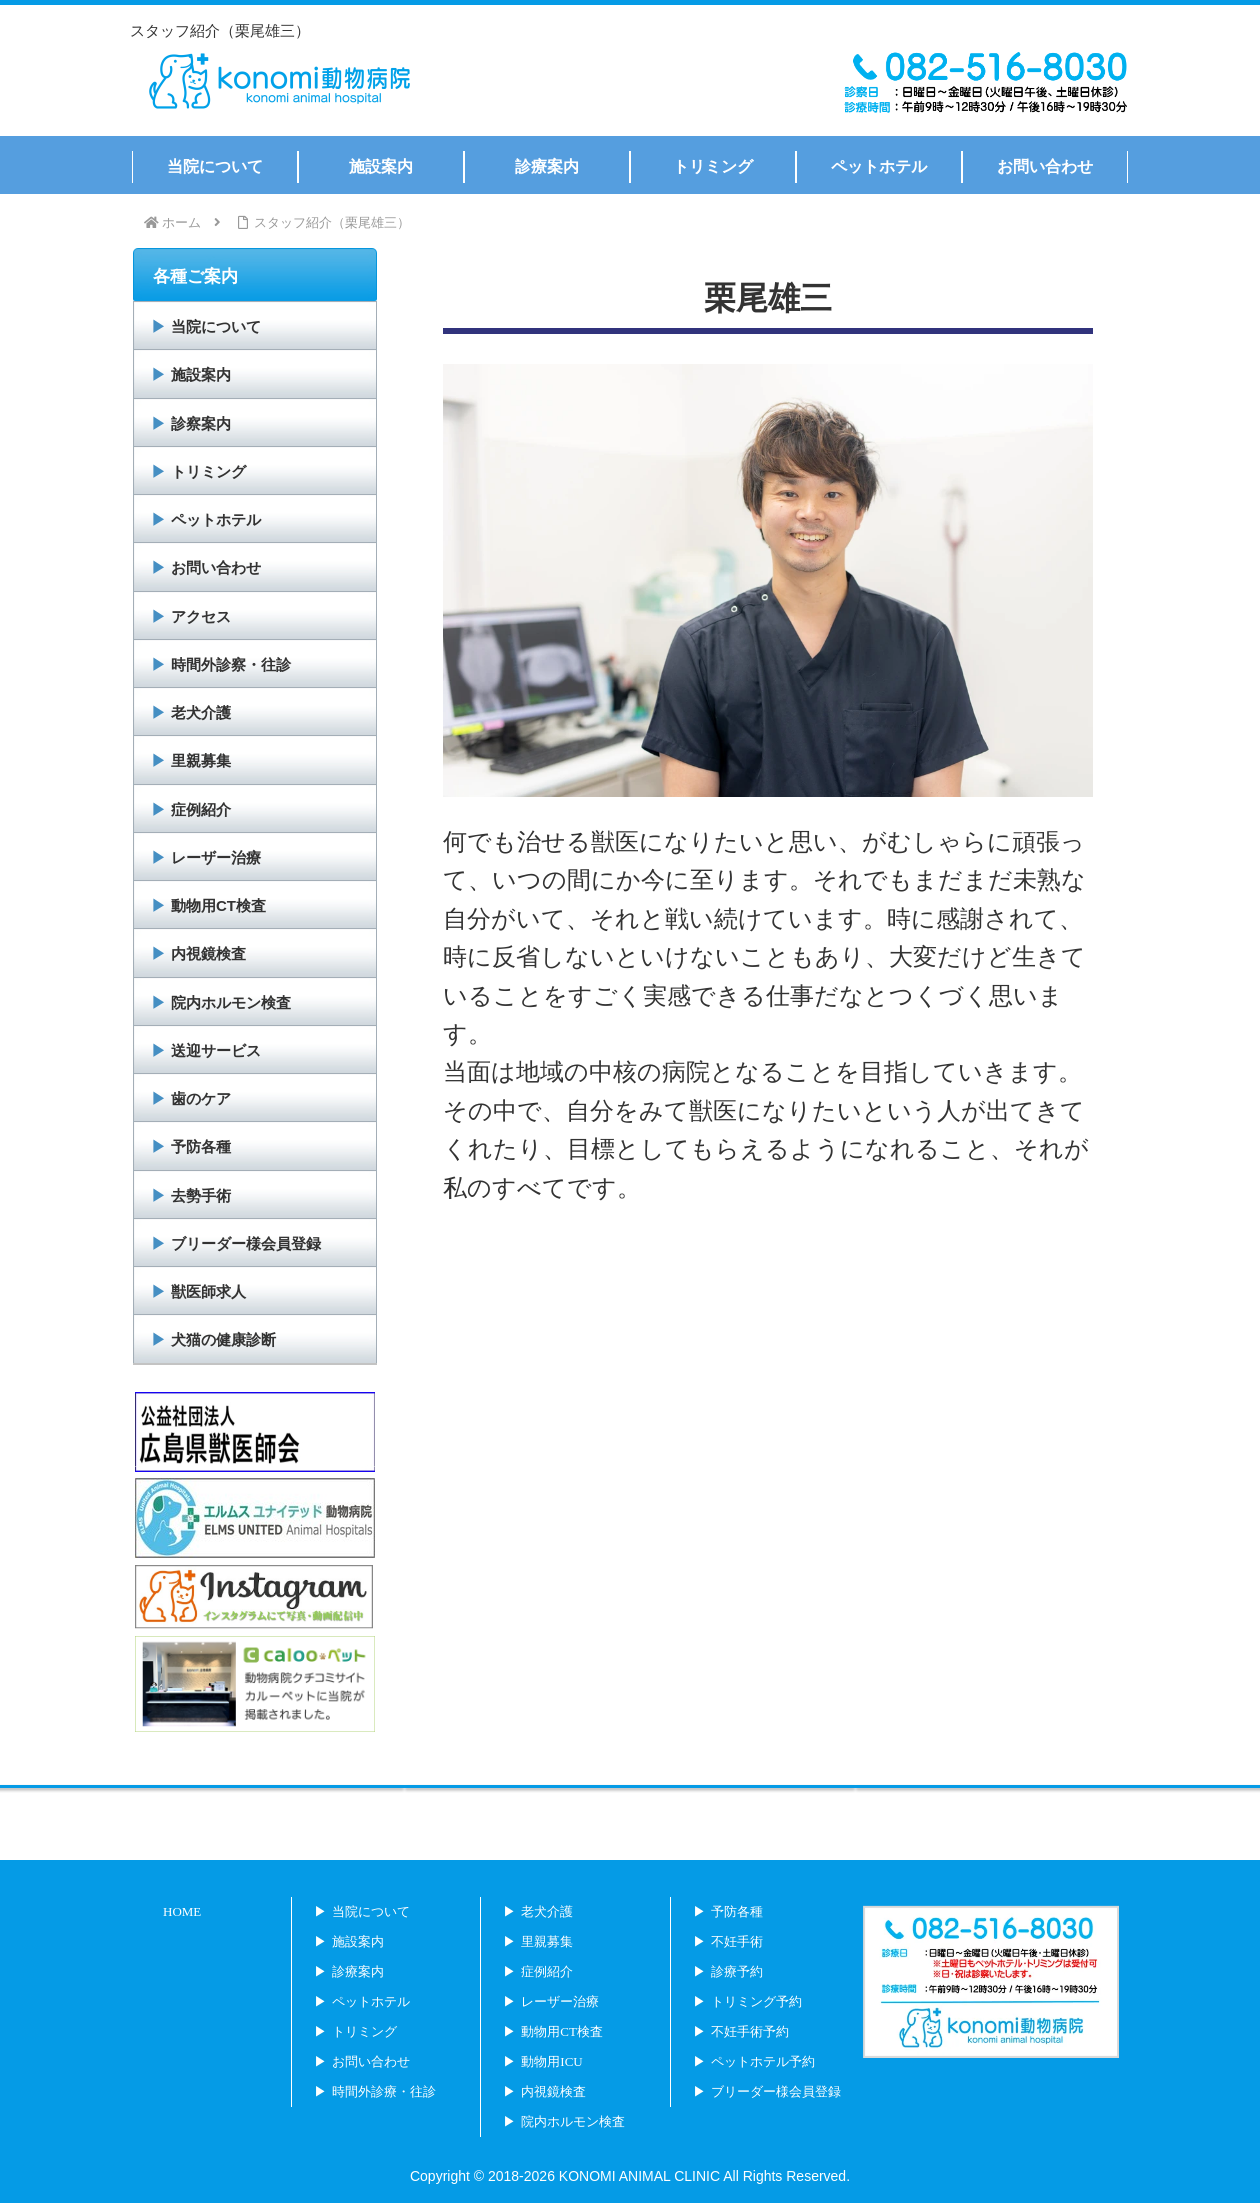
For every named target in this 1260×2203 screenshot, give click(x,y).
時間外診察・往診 (231, 664)
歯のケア (201, 1098)
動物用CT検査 (218, 905)
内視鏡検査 (208, 953)
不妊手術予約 (750, 2031)
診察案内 (201, 423)
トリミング (208, 471)
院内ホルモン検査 (231, 1002)
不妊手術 (737, 1941)
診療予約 (737, 1971)
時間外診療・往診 (384, 2091)
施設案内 (201, 374)
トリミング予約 (756, 2001)
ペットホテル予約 (763, 2061)
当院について (216, 326)
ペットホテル (216, 519)
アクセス (201, 616)
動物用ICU (551, 2061)
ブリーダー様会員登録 (246, 1243)
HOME (182, 1911)
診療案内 (358, 1971)
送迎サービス (216, 1050)
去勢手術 (201, 1195)
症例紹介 (201, 809)
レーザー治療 (216, 857)
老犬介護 (201, 712)
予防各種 (201, 1146)
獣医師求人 (208, 1291)
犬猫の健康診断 (223, 1339)
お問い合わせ (216, 567)
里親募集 (201, 760)
